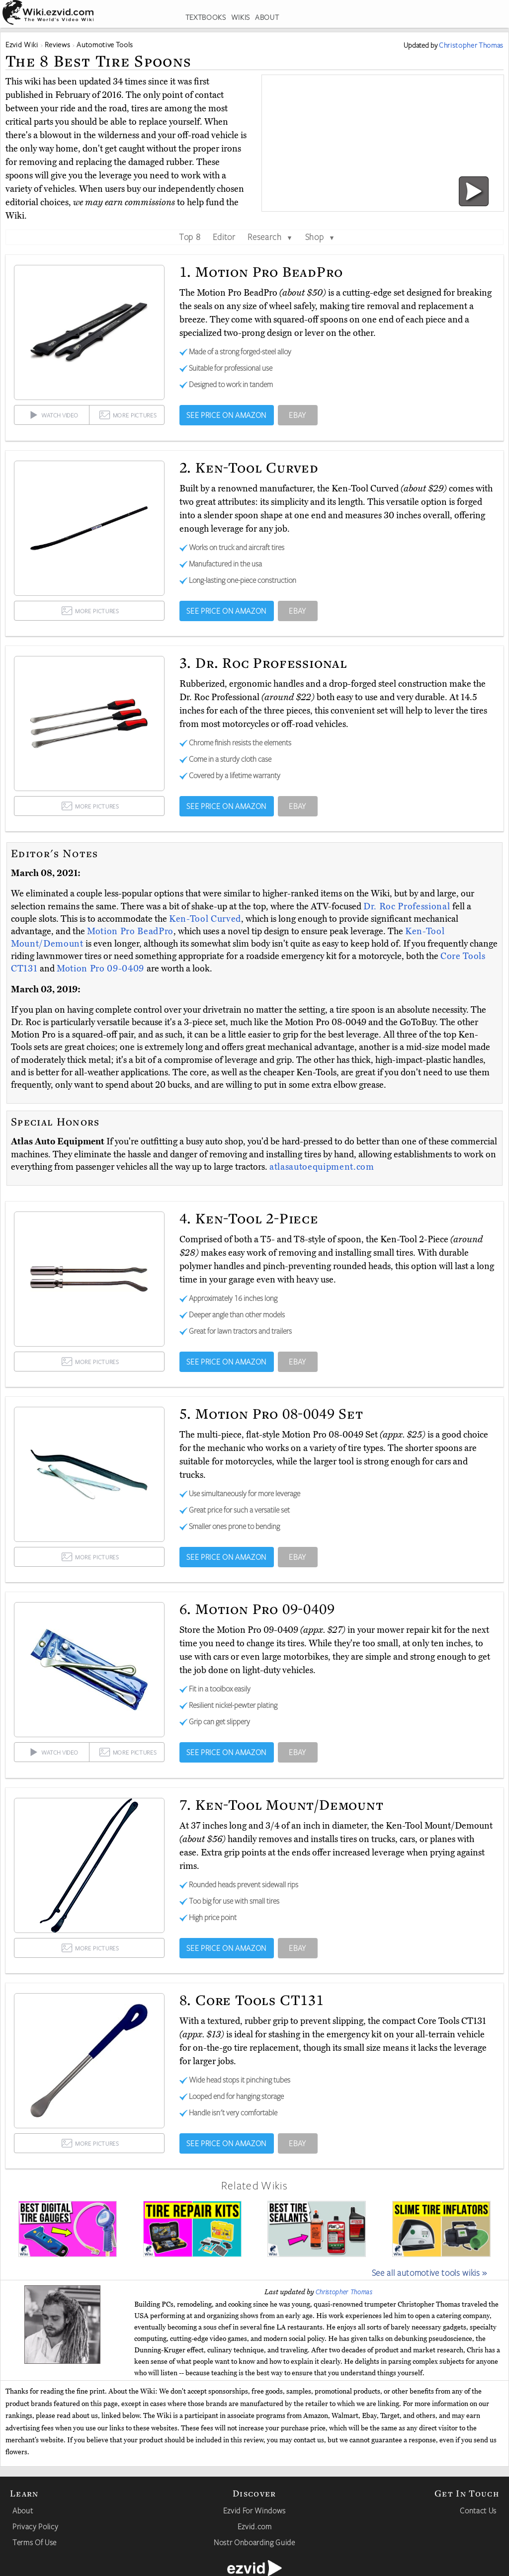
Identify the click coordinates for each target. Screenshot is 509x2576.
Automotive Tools (105, 44)
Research (270, 236)
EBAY (297, 415)
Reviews (58, 44)
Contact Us (478, 2510)
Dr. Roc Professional (407, 906)
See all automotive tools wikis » (429, 2272)
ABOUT (267, 17)
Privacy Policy (35, 2526)
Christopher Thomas (344, 2292)
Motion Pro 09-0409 (102, 968)
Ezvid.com (255, 2526)
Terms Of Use (34, 2542)
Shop (320, 236)
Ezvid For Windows (254, 2510)
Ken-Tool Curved (205, 918)
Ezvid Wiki (21, 44)
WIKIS (240, 17)
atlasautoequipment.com (321, 1166)
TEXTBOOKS (205, 17)
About (22, 2510)
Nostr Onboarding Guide (254, 2542)
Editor (224, 236)
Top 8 (189, 236)
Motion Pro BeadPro (130, 931)
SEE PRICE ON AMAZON (226, 415)
